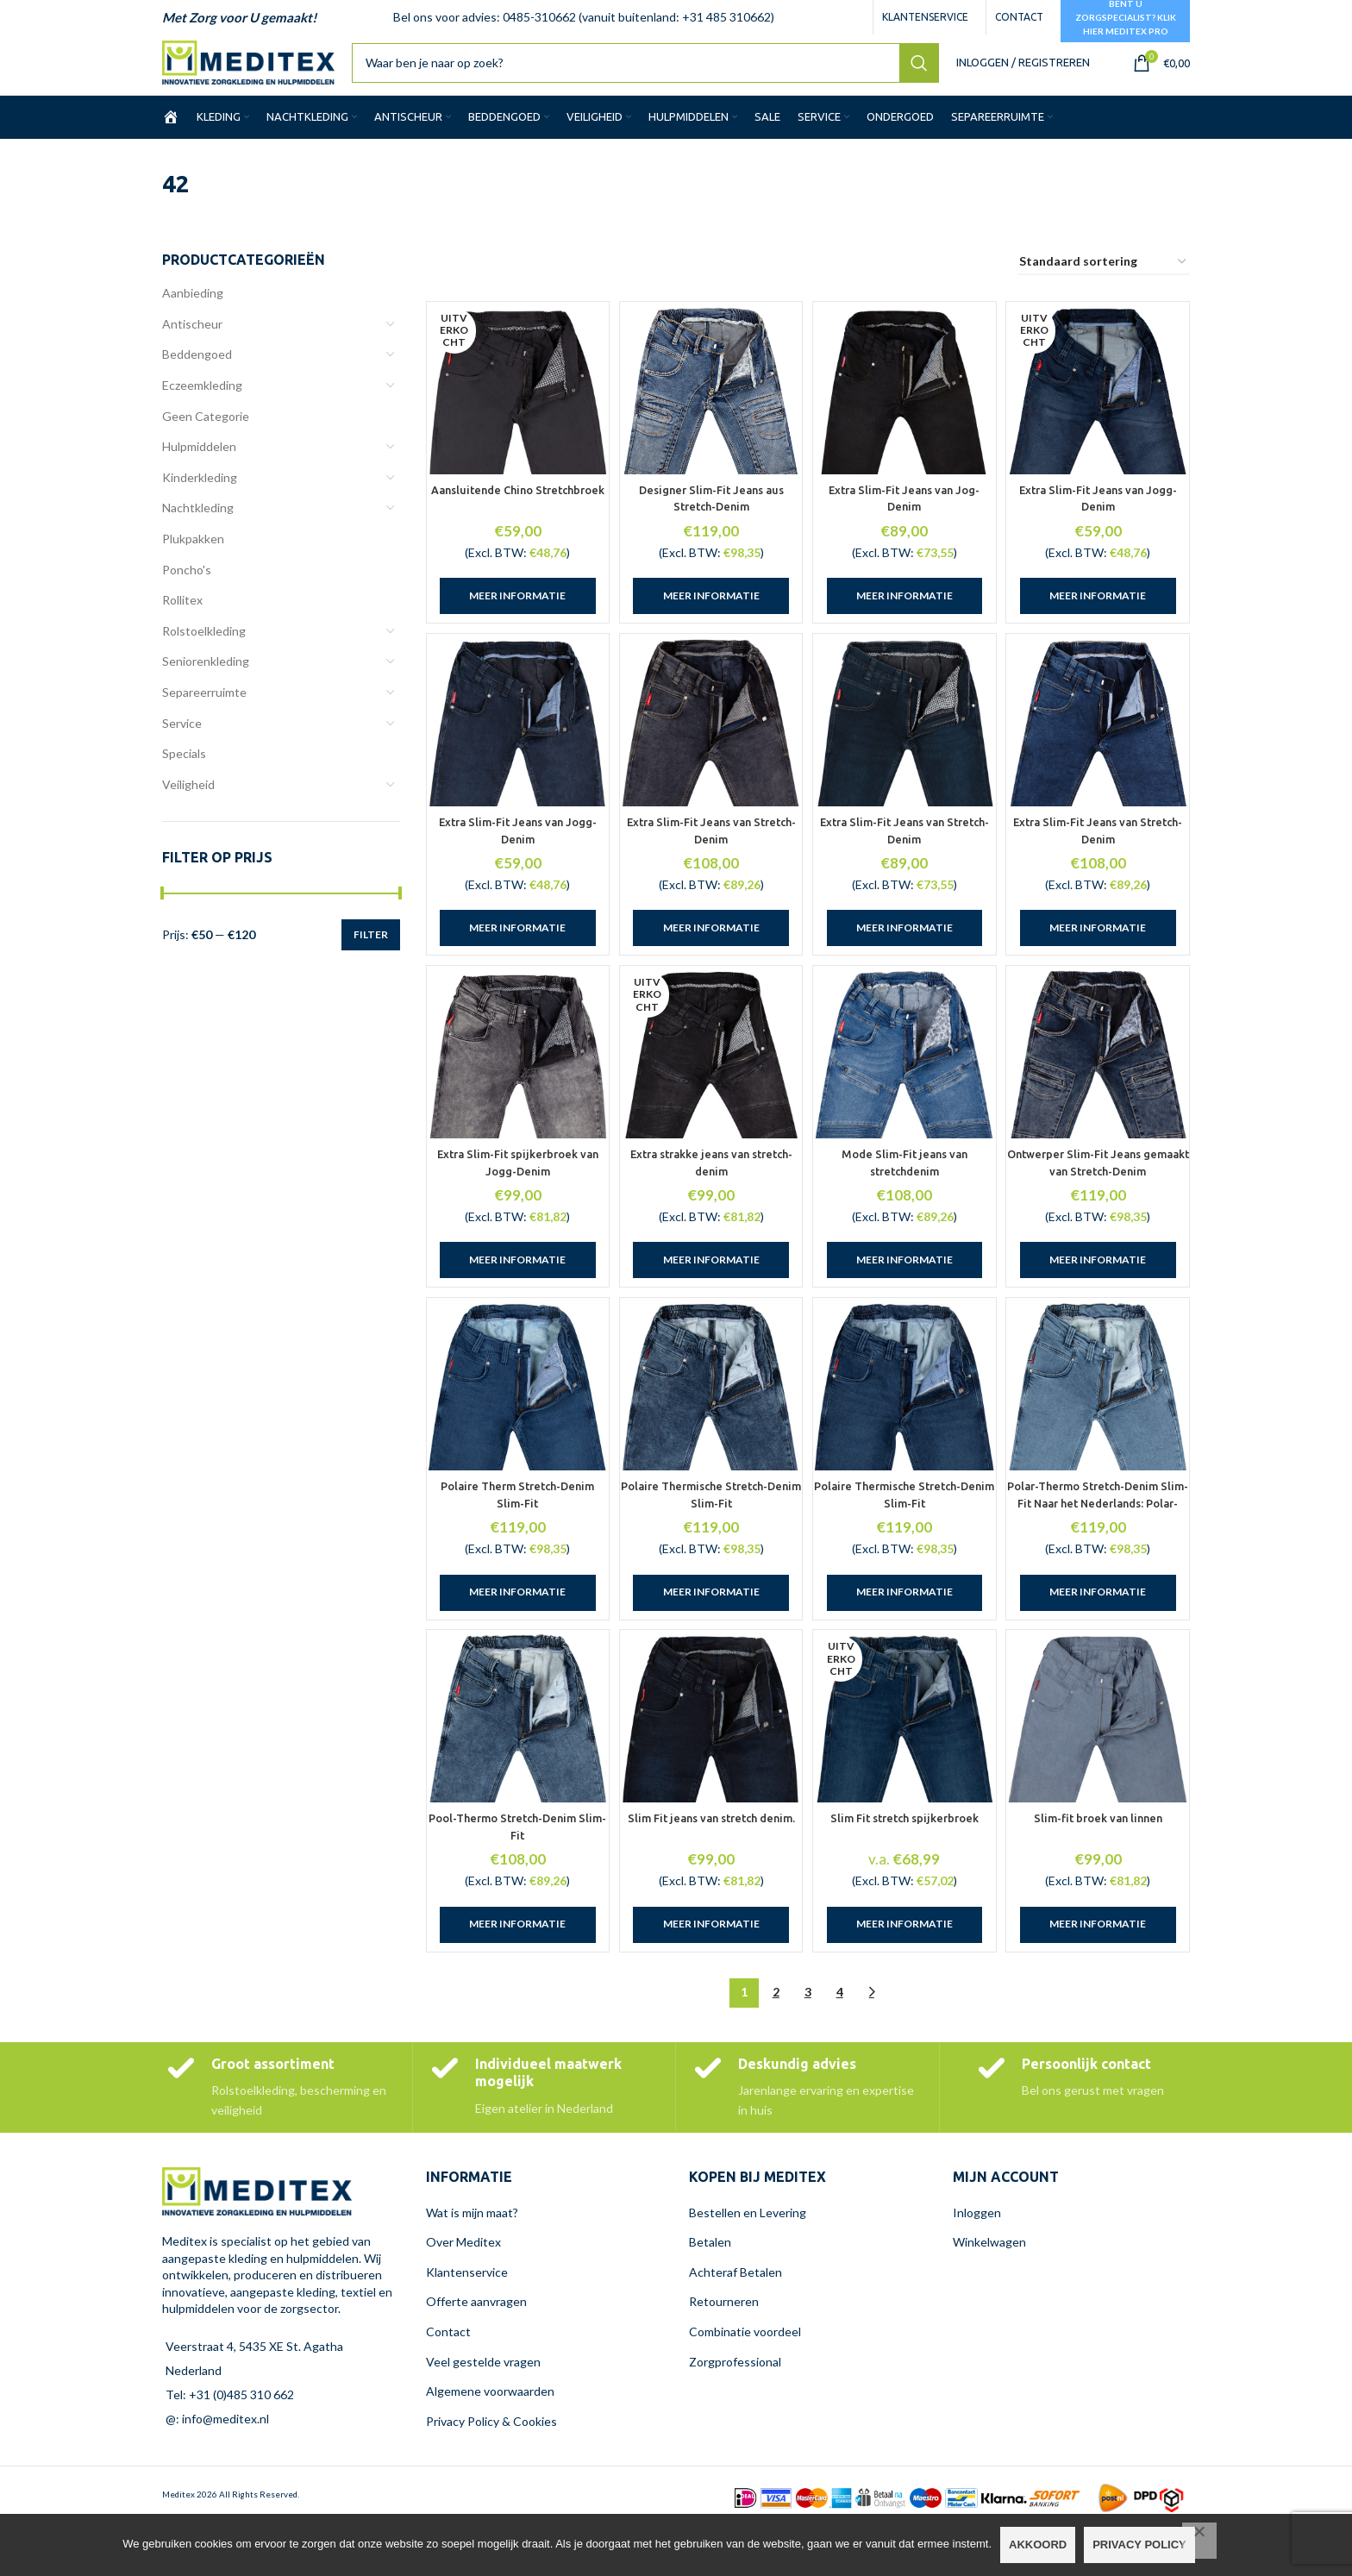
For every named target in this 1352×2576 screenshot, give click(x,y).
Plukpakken (193, 553)
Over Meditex (463, 2288)
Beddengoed (197, 368)
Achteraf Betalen (735, 2318)
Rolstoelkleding (204, 645)
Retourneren (724, 2348)
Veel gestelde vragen (483, 2407)
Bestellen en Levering (747, 2258)
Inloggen (977, 2258)
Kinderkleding (199, 492)
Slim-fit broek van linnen (1100, 1864)
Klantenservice (467, 2318)
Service (182, 737)
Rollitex (182, 614)
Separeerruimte (204, 706)
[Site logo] (267, 69)
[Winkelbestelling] (1103, 277)
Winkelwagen (989, 2288)
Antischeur (192, 338)
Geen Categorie (205, 430)
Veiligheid (188, 798)
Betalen (710, 2288)
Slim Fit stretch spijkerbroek (906, 1864)
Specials (184, 768)
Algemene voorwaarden (490, 2437)
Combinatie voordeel (745, 2378)
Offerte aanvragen (476, 2348)
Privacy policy (1139, 2544)
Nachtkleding (198, 522)
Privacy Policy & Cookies (491, 2467)
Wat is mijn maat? (472, 2258)
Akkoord (1038, 2544)
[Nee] (1199, 2541)
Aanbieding (192, 307)
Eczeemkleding (202, 399)
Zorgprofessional (735, 2407)
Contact (448, 2378)
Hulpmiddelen (199, 461)
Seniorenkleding (205, 675)
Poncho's (186, 583)
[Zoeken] (665, 71)
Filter (371, 948)
